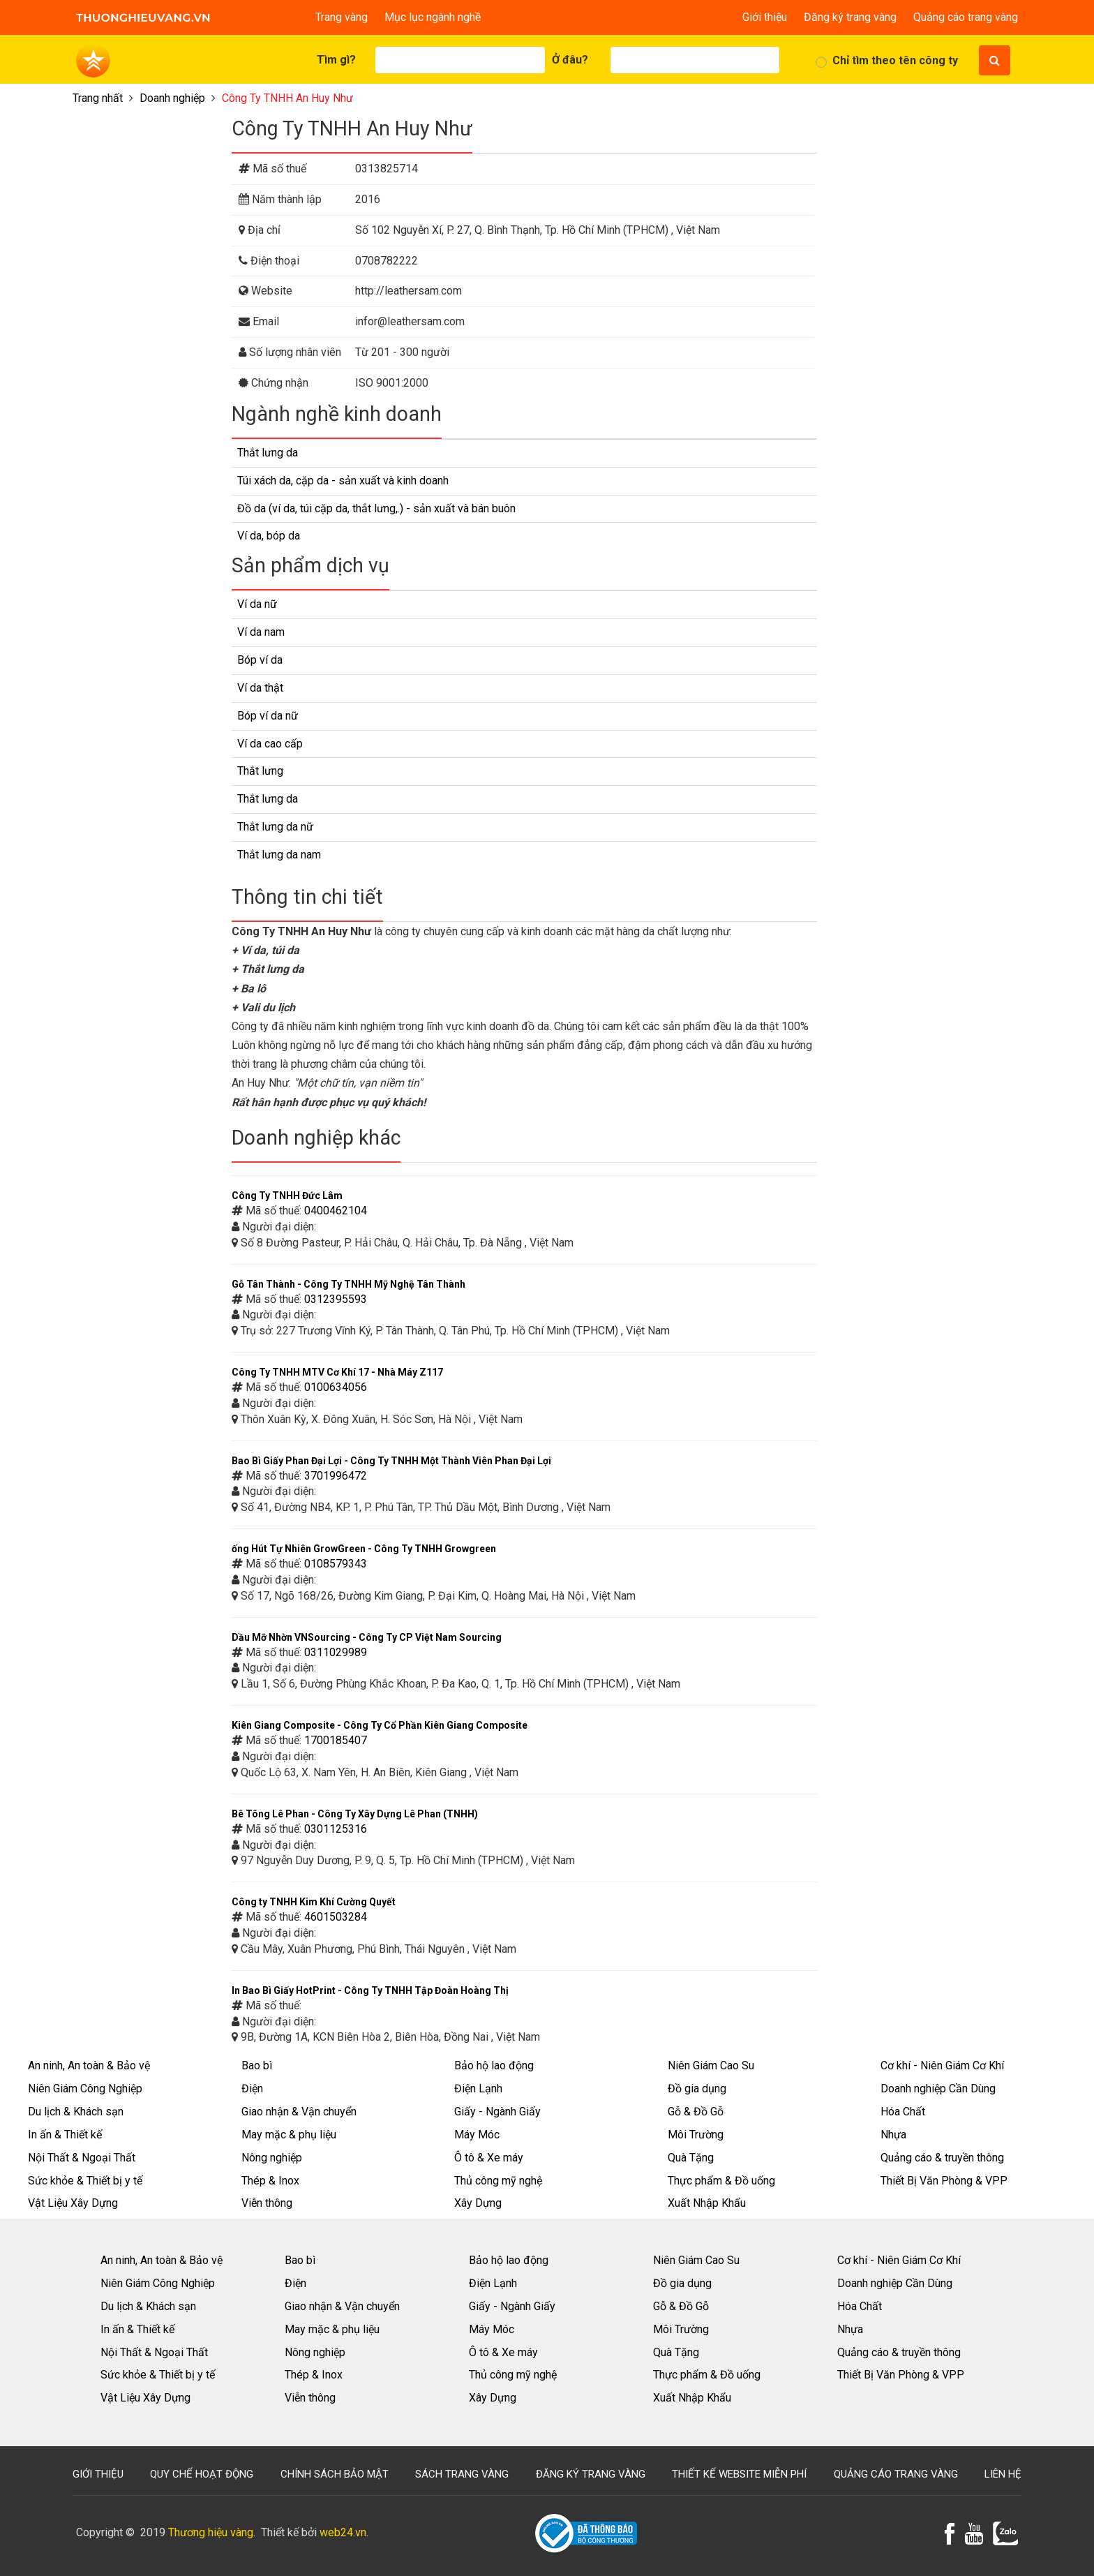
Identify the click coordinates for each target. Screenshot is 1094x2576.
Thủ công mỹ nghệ (498, 2180)
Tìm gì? (336, 59)
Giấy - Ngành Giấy (497, 2111)
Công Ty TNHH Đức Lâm (287, 1195)
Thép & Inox (270, 2180)
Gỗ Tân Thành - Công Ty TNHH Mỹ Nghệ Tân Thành (348, 1284)
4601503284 (335, 1916)
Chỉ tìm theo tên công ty (895, 60)
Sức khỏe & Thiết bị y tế (85, 2180)
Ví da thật (260, 687)
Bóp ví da (260, 660)
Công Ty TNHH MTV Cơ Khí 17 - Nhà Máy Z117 (337, 1372)
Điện (252, 2088)
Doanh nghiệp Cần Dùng (938, 2088)
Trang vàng (341, 17)
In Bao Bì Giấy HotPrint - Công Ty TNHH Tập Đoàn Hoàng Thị (370, 1990)
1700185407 (335, 1740)
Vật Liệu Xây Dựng (73, 2203)
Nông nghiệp (271, 2157)
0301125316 (335, 1829)
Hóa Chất (903, 2111)
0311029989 (335, 1652)
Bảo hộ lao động (494, 2065)
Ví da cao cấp (270, 743)
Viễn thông (266, 2203)
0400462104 (335, 1210)
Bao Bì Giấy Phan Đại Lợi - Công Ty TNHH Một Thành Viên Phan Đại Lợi (391, 1460)
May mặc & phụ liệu (288, 2134)
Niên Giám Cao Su (711, 2065)
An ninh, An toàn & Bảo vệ (89, 2065)
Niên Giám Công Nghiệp (85, 2088)
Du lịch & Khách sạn (75, 2111)
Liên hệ (1002, 2474)
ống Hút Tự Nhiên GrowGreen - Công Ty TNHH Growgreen (364, 1548)
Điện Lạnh (478, 2088)
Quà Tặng (691, 2157)
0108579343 (335, 1563)
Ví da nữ (257, 604)
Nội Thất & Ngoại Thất (81, 2157)
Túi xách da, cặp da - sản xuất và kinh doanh (343, 480)
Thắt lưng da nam (279, 854)
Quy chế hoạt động (201, 2474)
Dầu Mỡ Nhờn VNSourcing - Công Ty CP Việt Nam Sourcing (367, 1637)
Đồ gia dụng (697, 2088)
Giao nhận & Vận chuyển (299, 2111)
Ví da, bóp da (268, 535)
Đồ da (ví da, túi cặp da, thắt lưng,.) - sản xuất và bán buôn (376, 508)
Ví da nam (261, 632)
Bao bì (256, 2065)
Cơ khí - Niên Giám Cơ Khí (942, 2065)
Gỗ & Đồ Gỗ (696, 2111)
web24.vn (343, 2532)
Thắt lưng (260, 770)
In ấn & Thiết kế (65, 2134)
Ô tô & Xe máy (488, 2157)
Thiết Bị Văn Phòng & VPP (944, 2180)
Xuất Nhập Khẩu (707, 2203)
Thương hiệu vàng (210, 2532)
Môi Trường (696, 2134)
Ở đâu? (570, 59)
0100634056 (335, 1387)
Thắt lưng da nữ (275, 826)
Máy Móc (477, 2134)
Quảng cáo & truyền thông (942, 2157)
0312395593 (335, 1299)
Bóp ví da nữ (267, 715)
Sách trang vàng (462, 2474)
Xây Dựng (478, 2203)
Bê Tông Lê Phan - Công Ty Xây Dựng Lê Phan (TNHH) (355, 1813)
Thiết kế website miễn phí (739, 2474)
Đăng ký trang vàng (850, 17)
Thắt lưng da (267, 452)
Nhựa (893, 2134)
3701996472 (335, 1475)
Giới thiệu (764, 17)
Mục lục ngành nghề (432, 17)
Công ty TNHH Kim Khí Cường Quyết (314, 1901)
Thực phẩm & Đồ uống (721, 2180)
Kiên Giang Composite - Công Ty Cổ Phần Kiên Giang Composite (379, 1725)
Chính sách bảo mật (334, 2474)
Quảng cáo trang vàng (965, 17)
